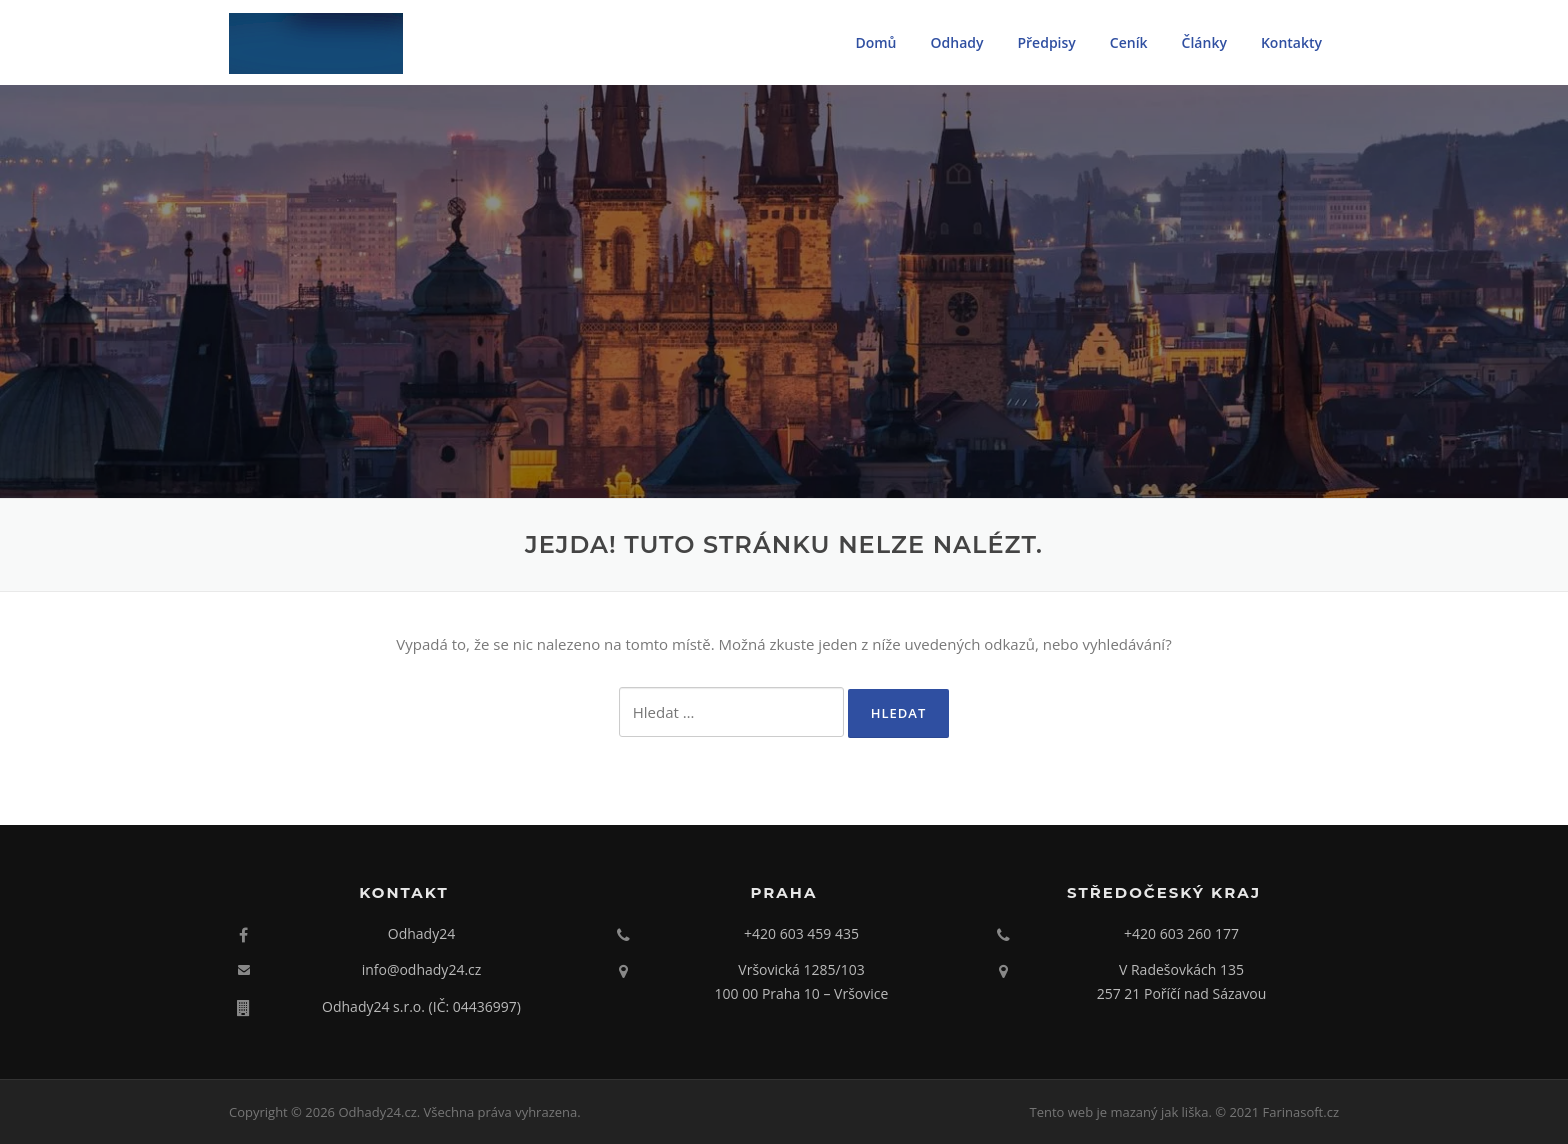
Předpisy (1046, 42)
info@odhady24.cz (422, 969)
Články (1204, 42)
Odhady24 (421, 933)
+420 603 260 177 (1181, 933)
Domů (875, 42)
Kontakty (1291, 42)
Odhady (957, 42)
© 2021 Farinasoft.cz (1277, 1112)
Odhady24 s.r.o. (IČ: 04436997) (421, 1006)
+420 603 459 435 (801, 933)
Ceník (1129, 42)
